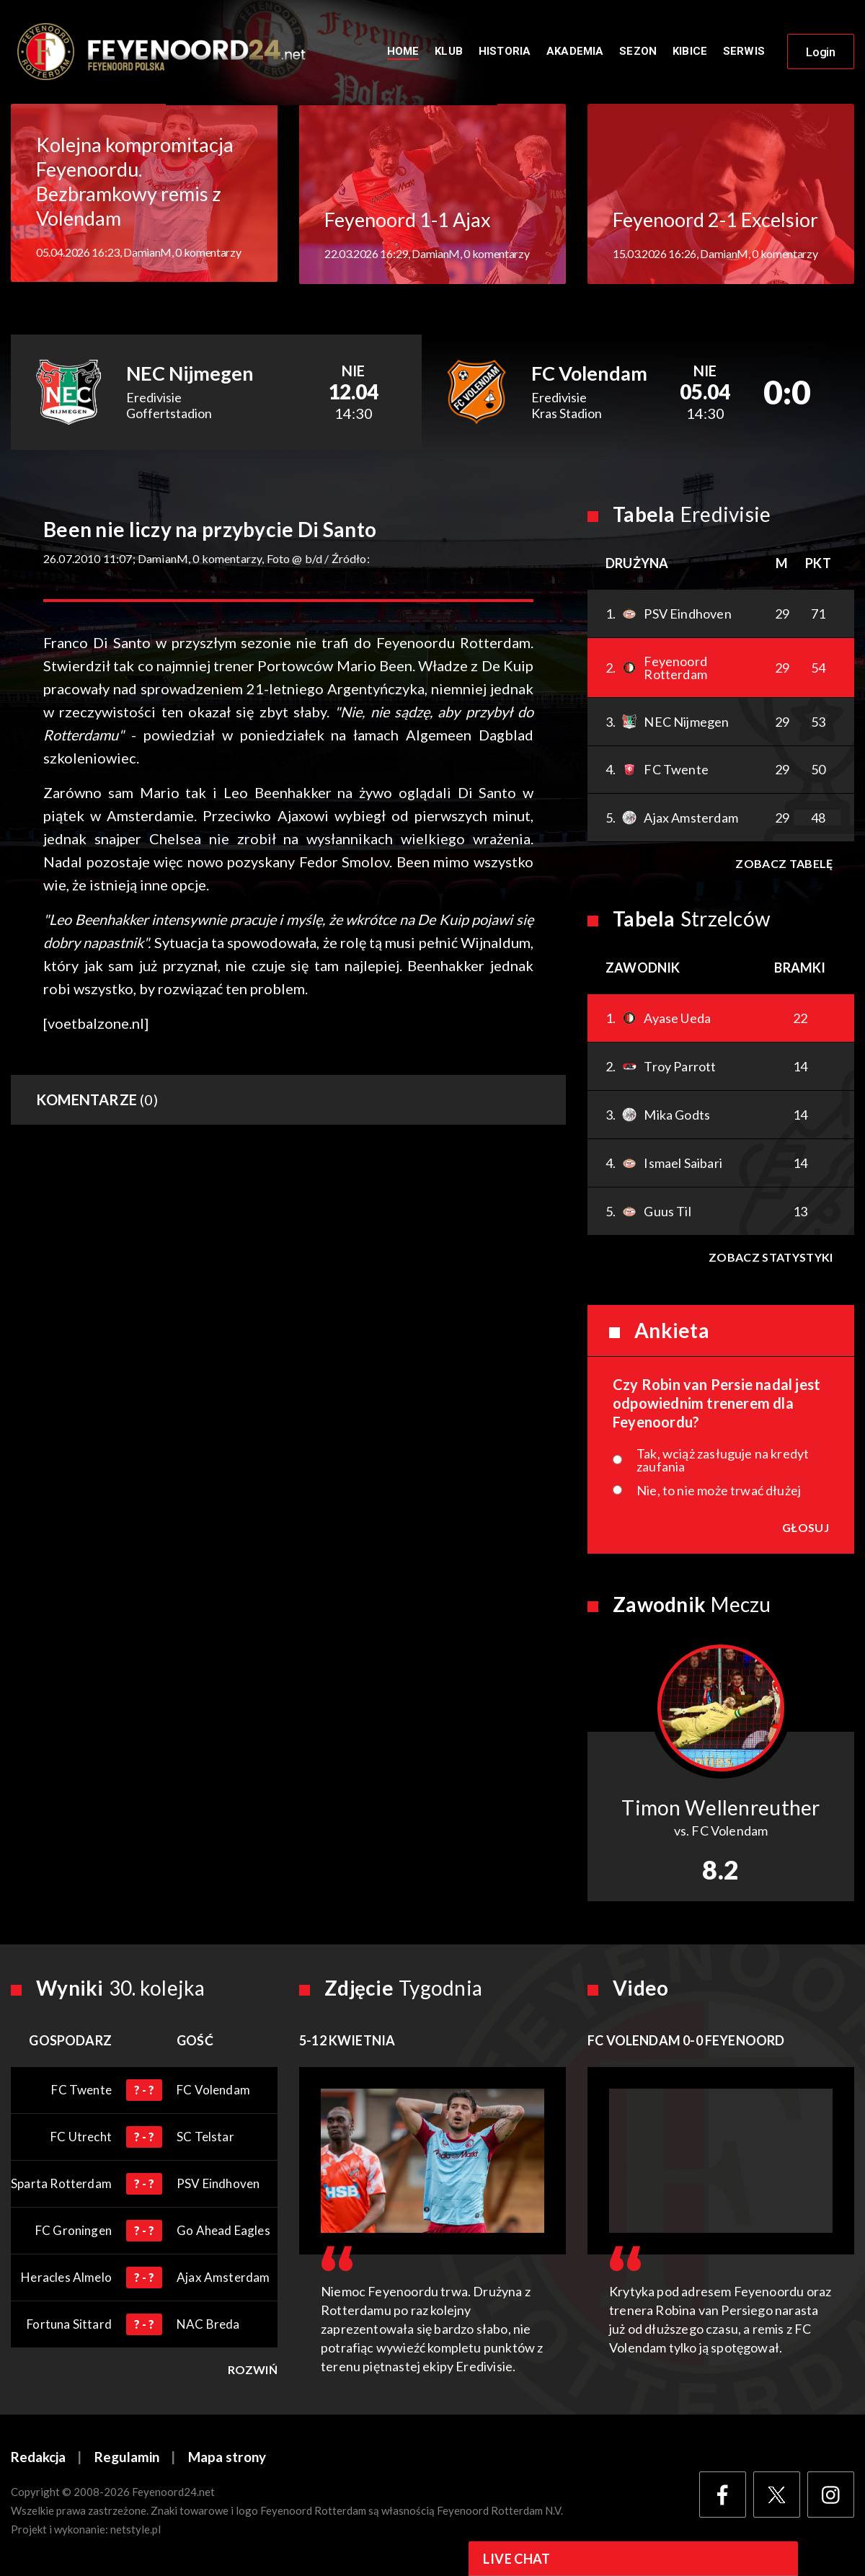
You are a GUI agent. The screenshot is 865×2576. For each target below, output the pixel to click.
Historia (505, 51)
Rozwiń (253, 2371)
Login (820, 52)
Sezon (638, 51)
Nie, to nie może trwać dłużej (718, 1491)
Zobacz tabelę (784, 865)
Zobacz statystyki (771, 1258)
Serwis (744, 51)
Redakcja (38, 2459)
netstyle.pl (135, 2530)
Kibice (690, 51)
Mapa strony (227, 2459)
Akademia (574, 51)
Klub (449, 51)
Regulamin (126, 2459)
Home (403, 51)
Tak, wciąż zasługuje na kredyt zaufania (722, 1461)
